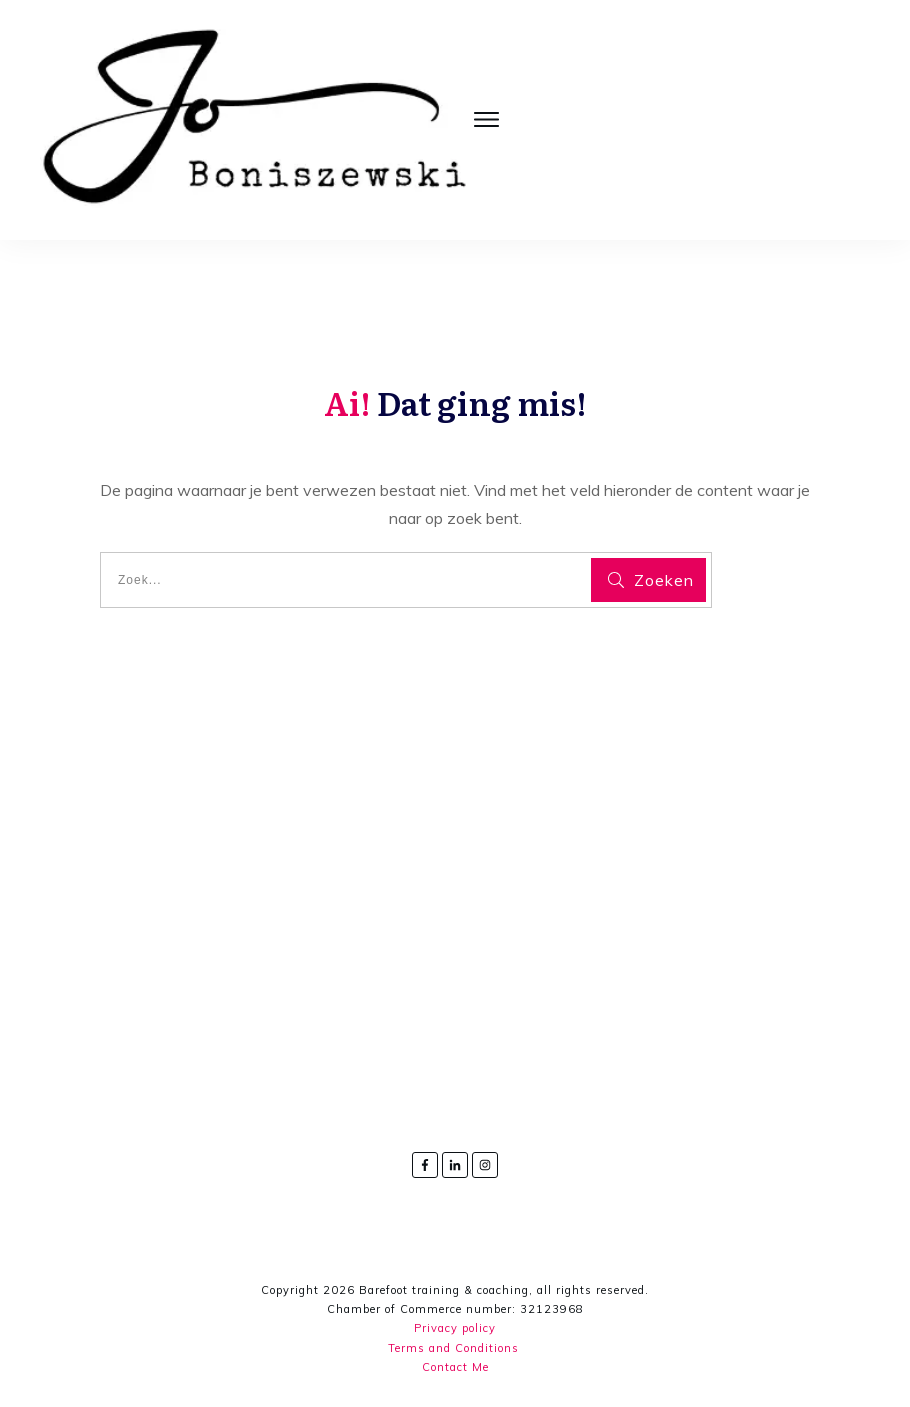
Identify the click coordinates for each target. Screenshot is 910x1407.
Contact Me (455, 1367)
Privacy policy (455, 1329)
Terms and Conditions (453, 1348)
